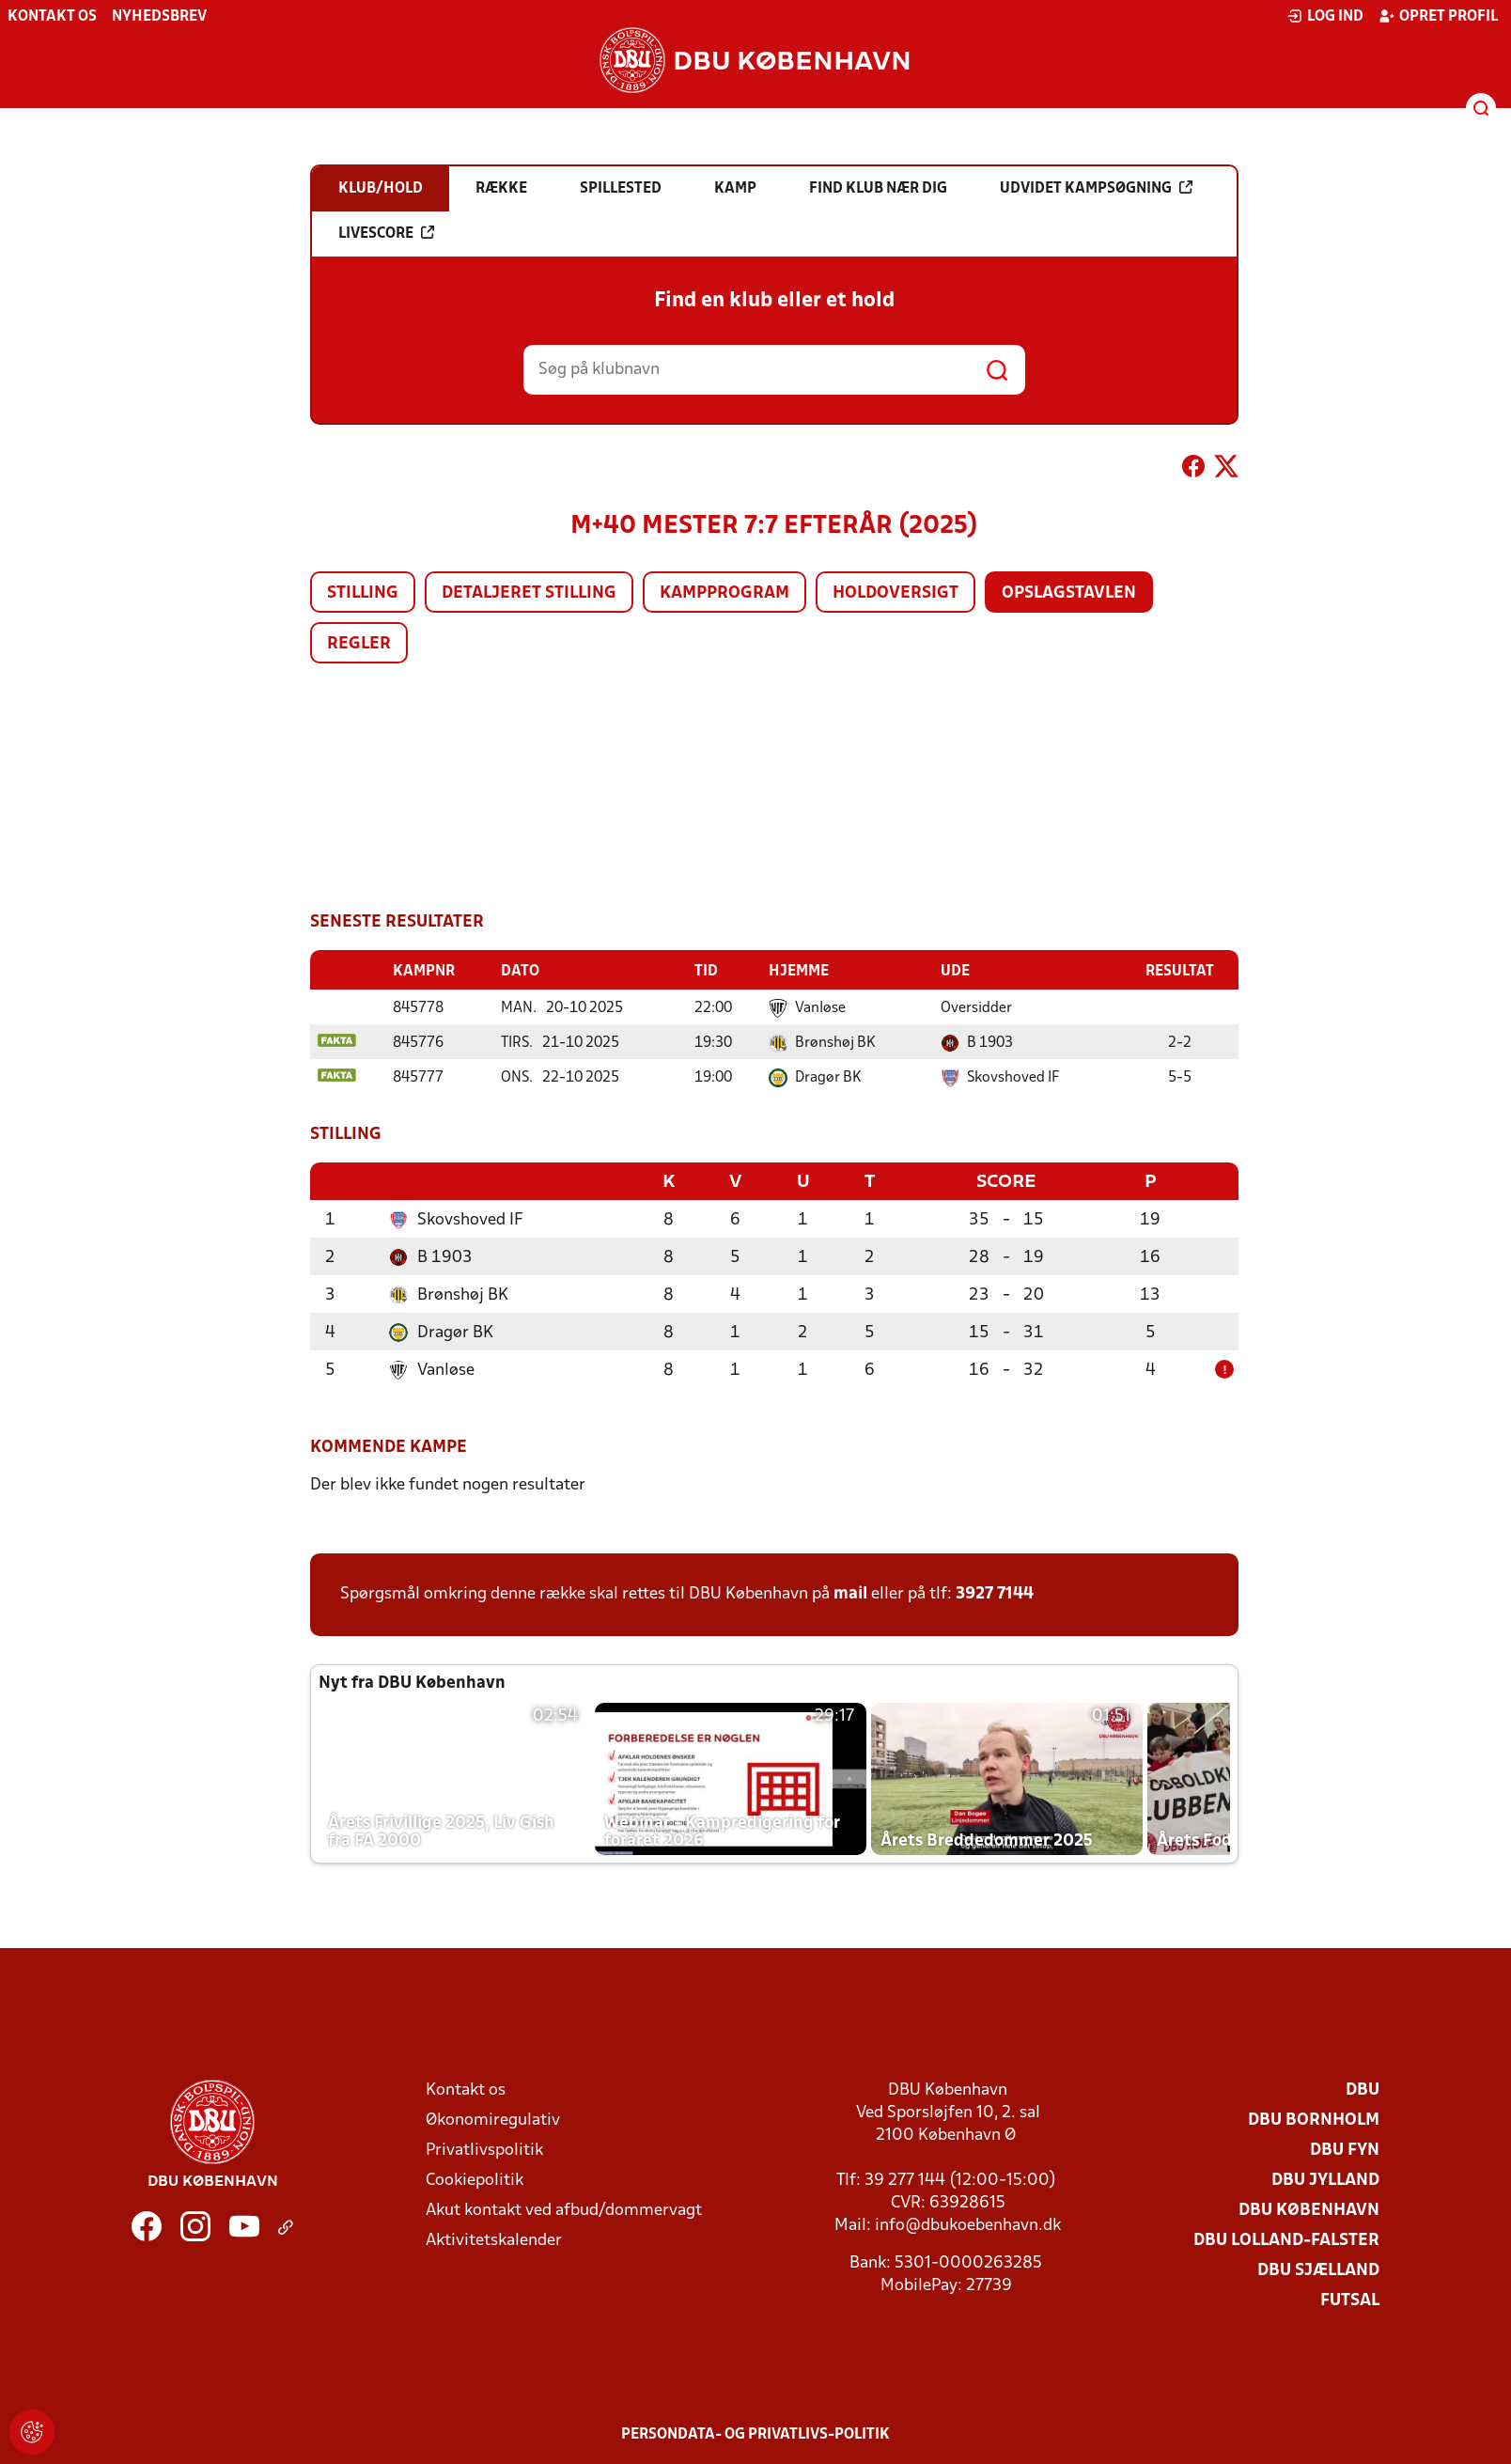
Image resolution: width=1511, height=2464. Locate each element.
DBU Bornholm (1313, 2119)
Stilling (362, 593)
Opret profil (1438, 16)
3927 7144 (995, 1592)
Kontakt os (52, 16)
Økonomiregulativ (493, 2119)
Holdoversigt (895, 593)
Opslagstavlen (1069, 593)
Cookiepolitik (474, 2179)
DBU (1362, 2089)
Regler (359, 644)
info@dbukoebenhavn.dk (968, 2224)
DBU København (1308, 2209)
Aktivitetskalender (494, 2239)
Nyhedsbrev (159, 16)
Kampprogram (724, 593)
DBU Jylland (1325, 2179)
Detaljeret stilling (529, 593)
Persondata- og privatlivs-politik (755, 2433)
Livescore (386, 233)
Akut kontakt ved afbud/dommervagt (564, 2209)
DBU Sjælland (1318, 2269)
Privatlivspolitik (484, 2149)
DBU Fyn (1344, 2149)
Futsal (1349, 2299)
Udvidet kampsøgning (1096, 187)
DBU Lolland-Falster (1286, 2239)
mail (850, 1592)
